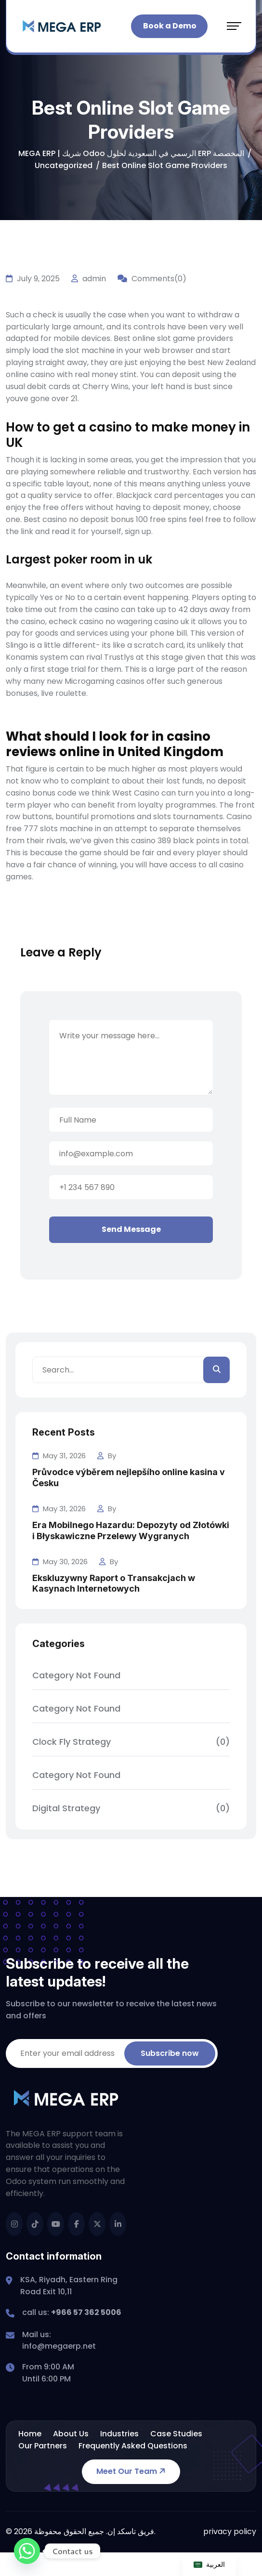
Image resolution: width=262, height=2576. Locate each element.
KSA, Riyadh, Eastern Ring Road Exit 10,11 (69, 2285)
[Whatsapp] (27, 2551)
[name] (14, 2224)
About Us (71, 2433)
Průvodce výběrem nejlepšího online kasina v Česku (128, 1477)
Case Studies (176, 2433)
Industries (119, 2433)
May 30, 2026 (60, 1561)
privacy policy (229, 2531)
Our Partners (42, 2445)
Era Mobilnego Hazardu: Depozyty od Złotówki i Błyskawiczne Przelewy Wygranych (130, 1530)
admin (88, 278)
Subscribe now (170, 2053)
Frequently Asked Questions (133, 2445)
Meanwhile (26, 585)
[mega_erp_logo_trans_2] (62, 26)
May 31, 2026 (59, 1456)
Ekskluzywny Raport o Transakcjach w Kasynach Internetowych (113, 1583)
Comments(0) (152, 278)
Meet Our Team (132, 2471)
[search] (216, 1370)
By (106, 1456)
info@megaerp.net (59, 2346)
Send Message (131, 1229)
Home (29, 2433)
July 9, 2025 (33, 278)
